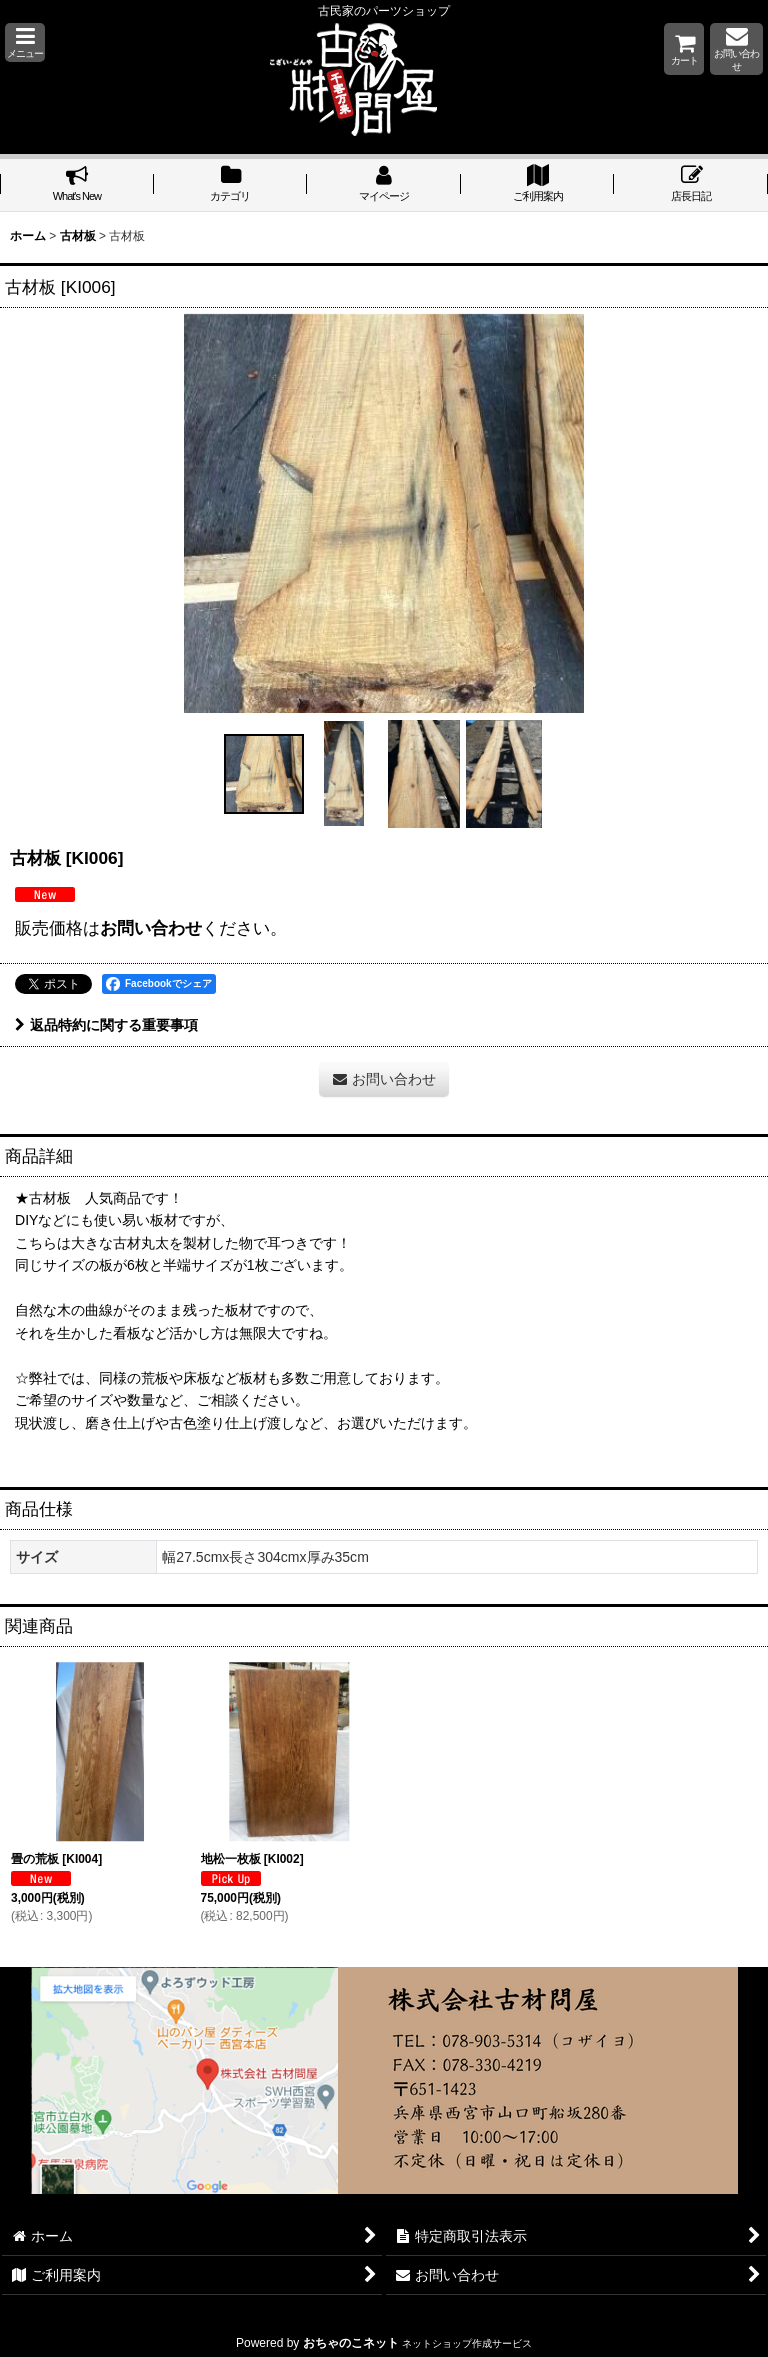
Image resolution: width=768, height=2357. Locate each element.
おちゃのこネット (351, 2343)
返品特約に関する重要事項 (106, 1025)
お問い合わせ (151, 928)
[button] (25, 42)
